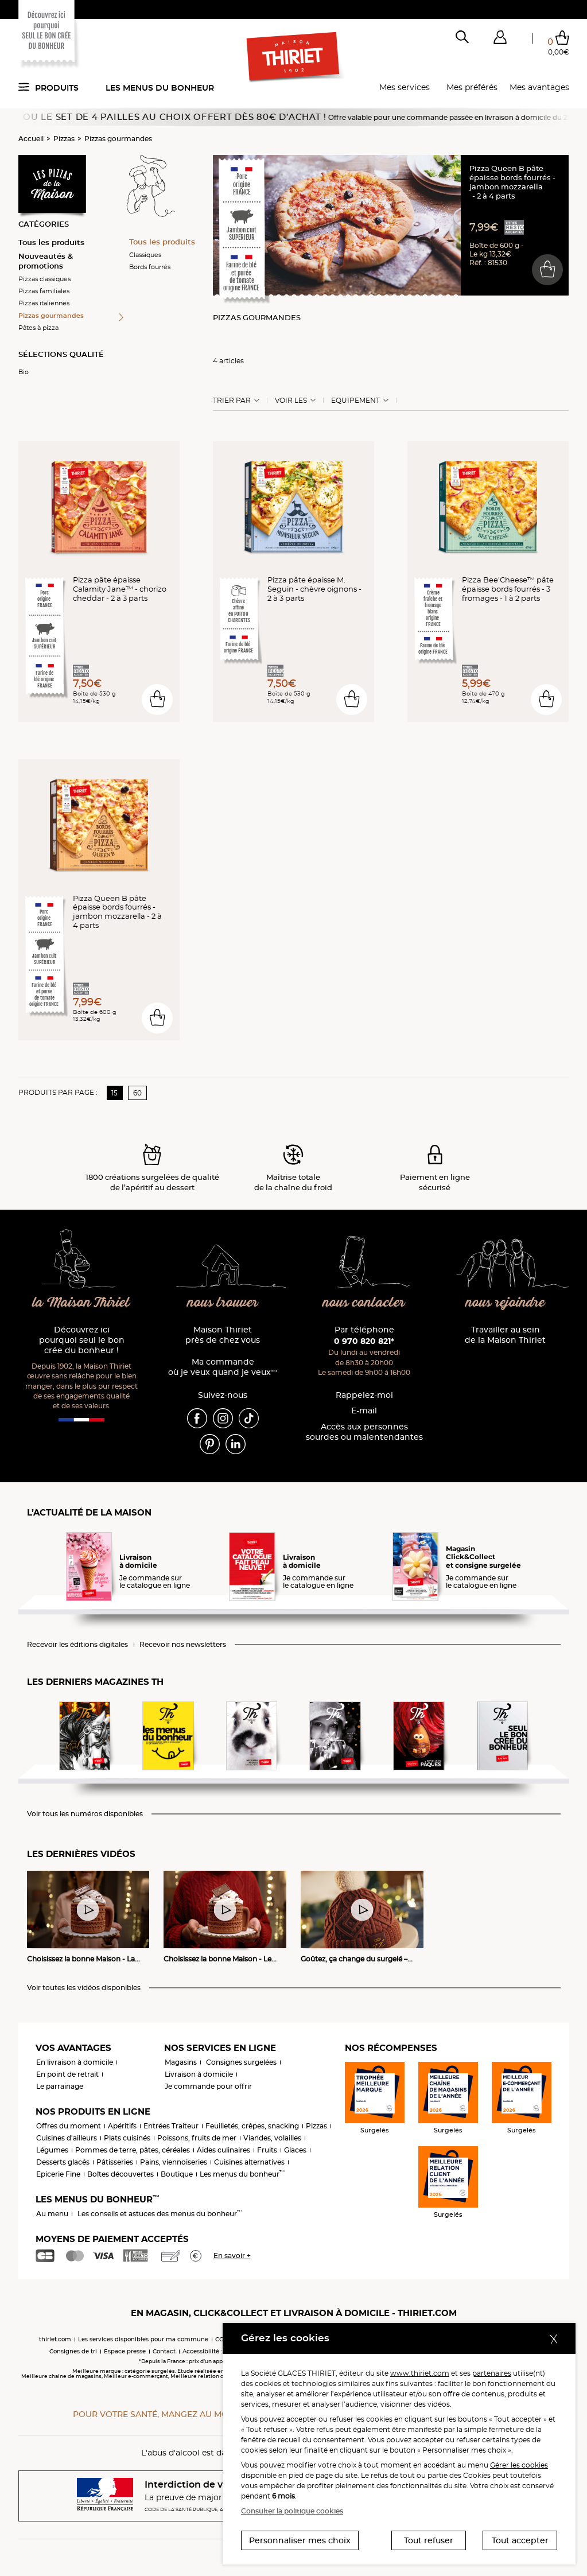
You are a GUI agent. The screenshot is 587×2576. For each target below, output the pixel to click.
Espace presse (125, 2351)
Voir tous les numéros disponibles (85, 1813)
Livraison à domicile (199, 2074)
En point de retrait (67, 2074)
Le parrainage (59, 2086)
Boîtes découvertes (120, 2174)
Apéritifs (122, 2126)
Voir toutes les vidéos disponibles (84, 1987)
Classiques (145, 255)
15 (114, 1093)
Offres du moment (68, 2126)
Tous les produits (51, 242)
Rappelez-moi (364, 1395)
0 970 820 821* (364, 1341)
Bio (23, 372)
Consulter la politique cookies (292, 2511)
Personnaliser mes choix (300, 2540)
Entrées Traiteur (171, 2126)
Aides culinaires (223, 2150)
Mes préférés (471, 87)
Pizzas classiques (44, 279)
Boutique (177, 2174)
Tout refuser (428, 2540)
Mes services (404, 87)
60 (137, 1093)
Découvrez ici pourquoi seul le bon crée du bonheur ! (82, 1340)
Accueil (31, 138)
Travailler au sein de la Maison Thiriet (505, 1335)
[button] (500, 39)
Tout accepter (520, 2540)
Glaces (295, 2150)
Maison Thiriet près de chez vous (222, 1335)
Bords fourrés (149, 267)
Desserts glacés (63, 2162)
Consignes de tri (73, 2351)
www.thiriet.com (419, 2373)
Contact (164, 2351)
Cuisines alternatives (249, 2162)
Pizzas (64, 138)
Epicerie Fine (58, 2174)
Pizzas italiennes (43, 303)
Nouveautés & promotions (45, 260)
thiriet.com (55, 2339)
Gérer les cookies (519, 2465)
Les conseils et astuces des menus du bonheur (159, 2213)
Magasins (181, 2062)
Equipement (355, 401)
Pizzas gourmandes (118, 138)
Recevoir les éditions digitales (77, 1644)
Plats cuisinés (127, 2138)
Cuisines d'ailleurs (66, 2138)
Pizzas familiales (43, 291)
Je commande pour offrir (208, 2086)
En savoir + (232, 2255)
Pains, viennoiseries (173, 2162)
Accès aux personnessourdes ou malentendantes (364, 1432)
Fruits (267, 2150)
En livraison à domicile (74, 2062)
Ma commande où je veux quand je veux (222, 1367)
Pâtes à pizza (38, 328)
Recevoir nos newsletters (182, 1644)
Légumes (52, 2150)
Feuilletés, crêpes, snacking (252, 2126)
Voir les (291, 401)
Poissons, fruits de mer (196, 2138)
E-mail (364, 1411)
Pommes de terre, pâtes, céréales (132, 2150)
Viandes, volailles (272, 2138)
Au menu (52, 2213)
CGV (221, 2339)
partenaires (491, 2373)
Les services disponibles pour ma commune (143, 2339)
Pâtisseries (114, 2162)
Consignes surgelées (241, 2062)
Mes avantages (539, 87)
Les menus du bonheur (160, 88)
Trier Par (232, 401)
